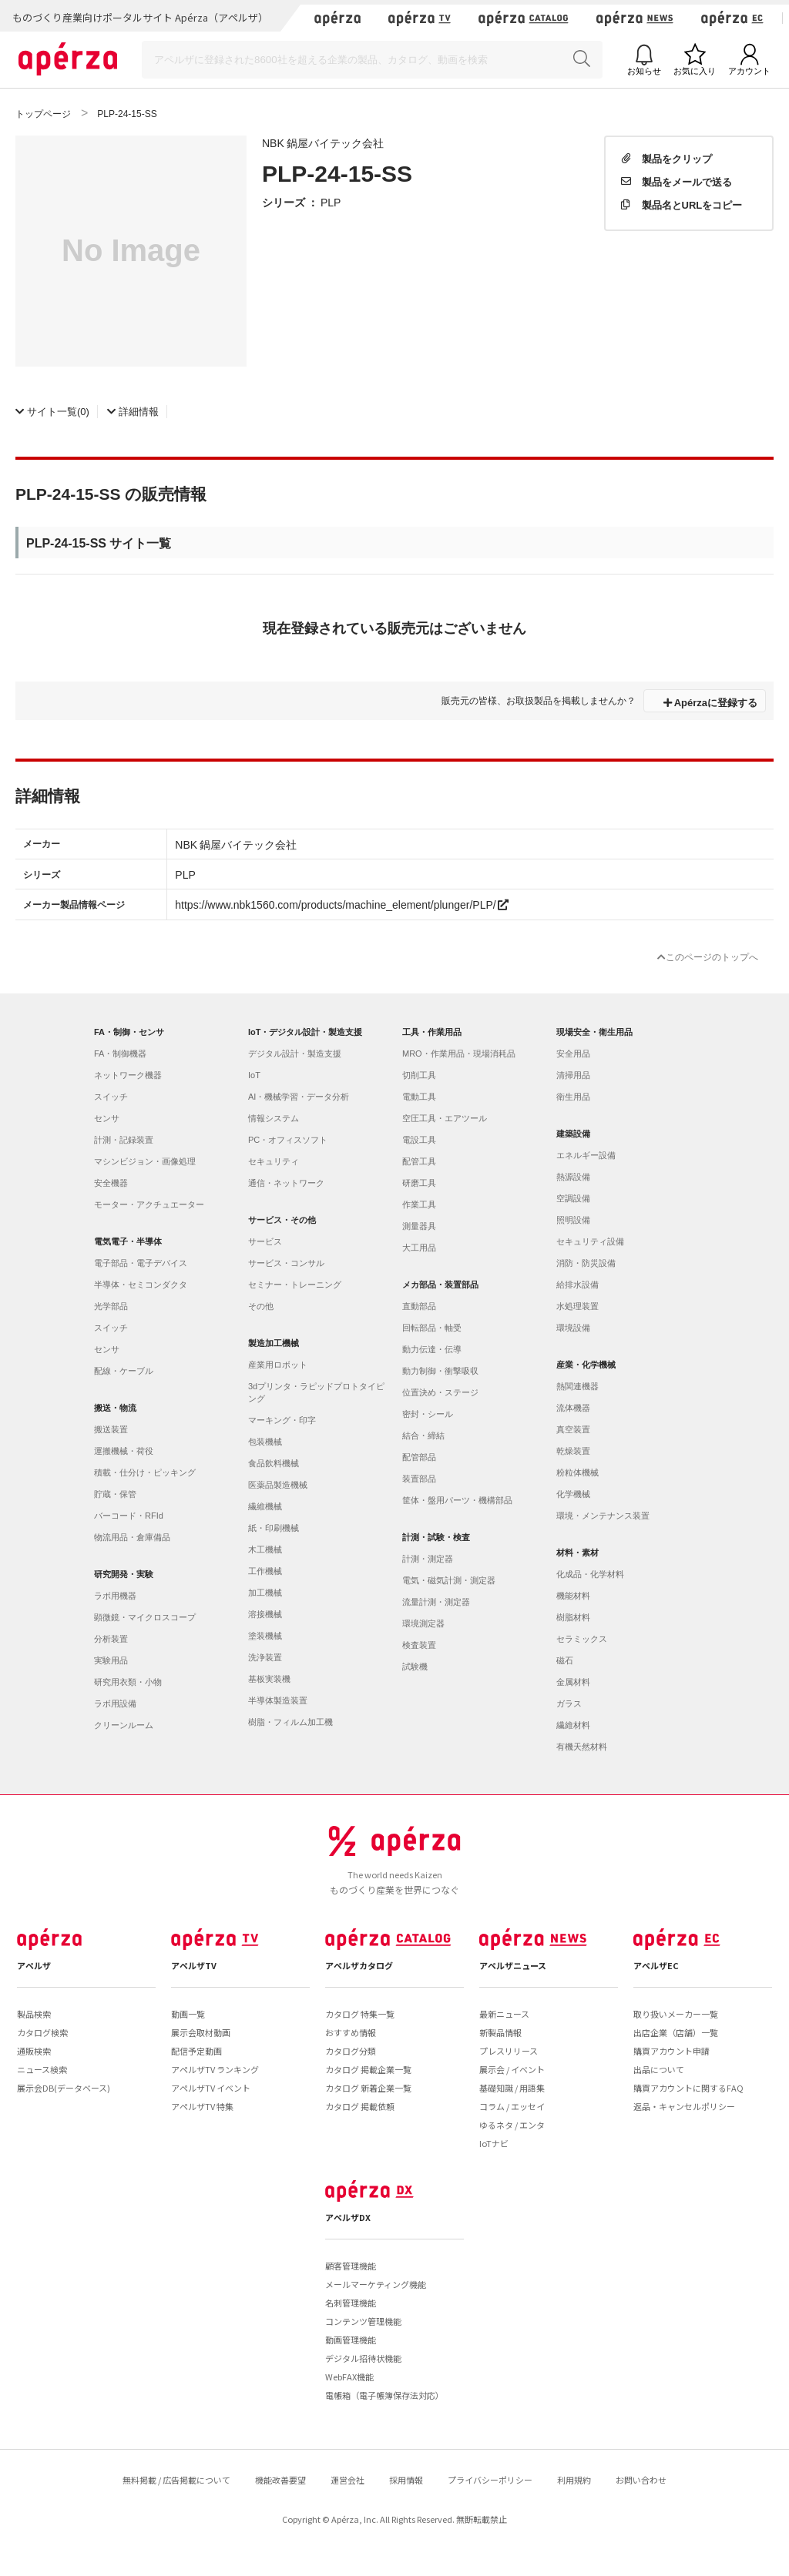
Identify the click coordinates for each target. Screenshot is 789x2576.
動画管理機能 (350, 2339)
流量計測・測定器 (436, 1602)
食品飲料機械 (273, 1463)
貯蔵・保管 (115, 1494)
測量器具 (419, 1226)
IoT (254, 1075)
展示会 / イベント (512, 2069)
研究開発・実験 (123, 1574)
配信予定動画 (196, 2051)
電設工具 (419, 1140)
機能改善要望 (280, 2480)
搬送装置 (111, 1429)
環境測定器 (423, 1623)
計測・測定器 (427, 1559)
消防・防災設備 (586, 1263)
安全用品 (573, 1053)
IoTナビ (494, 2143)
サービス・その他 (282, 1220)
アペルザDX (348, 2217)
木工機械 (265, 1549)
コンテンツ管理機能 (363, 2321)
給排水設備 (577, 1284)
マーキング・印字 (282, 1420)
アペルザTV (194, 1965)
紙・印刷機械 (273, 1528)
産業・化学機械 (586, 1364)
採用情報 (406, 2480)
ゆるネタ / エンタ (512, 2125)
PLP (331, 201)
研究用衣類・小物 (128, 1682)
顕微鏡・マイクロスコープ (145, 1617)
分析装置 (111, 1639)
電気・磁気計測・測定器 (448, 1580)
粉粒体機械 (577, 1472)
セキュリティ (273, 1161)
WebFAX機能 (349, 2376)
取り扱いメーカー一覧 (675, 2014)
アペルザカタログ (359, 1965)
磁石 (564, 1660)
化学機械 (573, 1494)
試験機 (415, 1666)
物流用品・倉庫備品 (132, 1537)
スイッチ (111, 1096)
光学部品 (111, 1306)
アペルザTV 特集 (202, 2106)
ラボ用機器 (115, 1595)
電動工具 (419, 1096)
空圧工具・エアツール (444, 1118)
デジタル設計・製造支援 (294, 1053)
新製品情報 (500, 2032)
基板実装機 (269, 1679)
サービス (265, 1241)
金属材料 (573, 1682)
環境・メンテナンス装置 (603, 1515)
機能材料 (573, 1595)
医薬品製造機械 (277, 1485)
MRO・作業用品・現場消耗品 (458, 1053)
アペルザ (34, 1965)
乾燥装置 (573, 1451)
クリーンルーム (123, 1725)
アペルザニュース (512, 1965)
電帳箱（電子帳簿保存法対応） (384, 2395)
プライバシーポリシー (490, 2480)
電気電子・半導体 (128, 1241)
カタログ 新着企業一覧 (368, 2088)
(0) (52, 411)
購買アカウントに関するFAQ (688, 2088)
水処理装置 (577, 1306)
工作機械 (265, 1571)
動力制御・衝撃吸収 (440, 1371)
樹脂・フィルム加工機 (290, 1722)
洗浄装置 (265, 1657)
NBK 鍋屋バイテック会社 (323, 142)
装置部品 (419, 1478)
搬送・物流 (115, 1408)
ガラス (569, 1703)
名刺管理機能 (350, 2302)
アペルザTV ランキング (215, 2069)
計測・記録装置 (123, 1140)
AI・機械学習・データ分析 (298, 1096)
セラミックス (581, 1639)
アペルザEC (656, 1965)
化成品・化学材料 (590, 1574)
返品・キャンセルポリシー (684, 2106)
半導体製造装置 (277, 1700)
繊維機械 (265, 1506)
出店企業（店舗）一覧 (675, 2032)
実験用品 (111, 1660)
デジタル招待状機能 (363, 2358)
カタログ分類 (350, 2051)
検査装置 (419, 1645)
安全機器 (111, 1183)
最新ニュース (504, 2014)
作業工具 (419, 1204)
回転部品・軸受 (432, 1327)
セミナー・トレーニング (294, 1284)
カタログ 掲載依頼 (359, 2106)
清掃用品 (573, 1075)
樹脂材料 (573, 1617)
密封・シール (427, 1414)
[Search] (372, 60)
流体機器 (573, 1408)
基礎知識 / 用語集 (512, 2088)
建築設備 (573, 1133)
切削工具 (419, 1075)
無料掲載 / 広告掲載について (176, 2480)
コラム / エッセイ (512, 2106)
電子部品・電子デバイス (140, 1263)
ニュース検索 (42, 2069)
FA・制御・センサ (129, 1032)
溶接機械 (265, 1614)
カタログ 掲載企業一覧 (368, 2069)
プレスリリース (508, 2051)
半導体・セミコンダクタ (140, 1284)
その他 (261, 1306)
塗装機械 (265, 1636)
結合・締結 (423, 1435)
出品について (658, 2069)
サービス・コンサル (286, 1263)
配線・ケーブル (123, 1371)
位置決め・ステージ (440, 1392)
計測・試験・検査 (436, 1537)
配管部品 (419, 1457)
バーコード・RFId (128, 1515)
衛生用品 (573, 1096)
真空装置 (573, 1429)
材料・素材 (577, 1552)
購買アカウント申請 (671, 2051)
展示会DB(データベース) (63, 2088)
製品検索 (34, 2014)
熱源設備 (573, 1177)
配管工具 (419, 1161)
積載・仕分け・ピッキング (145, 1472)
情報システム (273, 1118)
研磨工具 (419, 1183)
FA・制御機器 (120, 1053)
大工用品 (419, 1247)
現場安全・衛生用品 (594, 1032)
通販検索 (34, 2051)
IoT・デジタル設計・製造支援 (305, 1032)
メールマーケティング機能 (375, 2284)
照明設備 (573, 1220)
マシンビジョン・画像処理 (145, 1161)
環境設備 (573, 1327)
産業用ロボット (277, 1364)
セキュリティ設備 (590, 1241)
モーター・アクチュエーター (149, 1204)
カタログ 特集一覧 (359, 2014)
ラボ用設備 (115, 1703)
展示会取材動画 (200, 2032)
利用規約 (574, 2480)
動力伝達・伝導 (432, 1349)
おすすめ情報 (350, 2032)
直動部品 (419, 1306)
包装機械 (265, 1441)
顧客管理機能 (350, 2265)
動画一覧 (188, 2014)
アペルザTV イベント (210, 2088)
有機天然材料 (581, 1746)
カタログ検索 (42, 2032)
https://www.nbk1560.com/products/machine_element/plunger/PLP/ (342, 904)
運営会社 (347, 2480)
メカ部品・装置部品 (440, 1284)
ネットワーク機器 (128, 1075)
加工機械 (265, 1592)
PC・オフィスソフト (287, 1140)
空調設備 (573, 1198)
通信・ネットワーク (286, 1183)
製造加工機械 (273, 1343)
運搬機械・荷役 (123, 1451)
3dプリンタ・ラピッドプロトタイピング (316, 1392)
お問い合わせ (641, 2480)
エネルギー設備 (586, 1155)
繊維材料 (573, 1725)
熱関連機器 (577, 1386)
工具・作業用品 (432, 1032)
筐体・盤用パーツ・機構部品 (457, 1500)
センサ (106, 1118)
